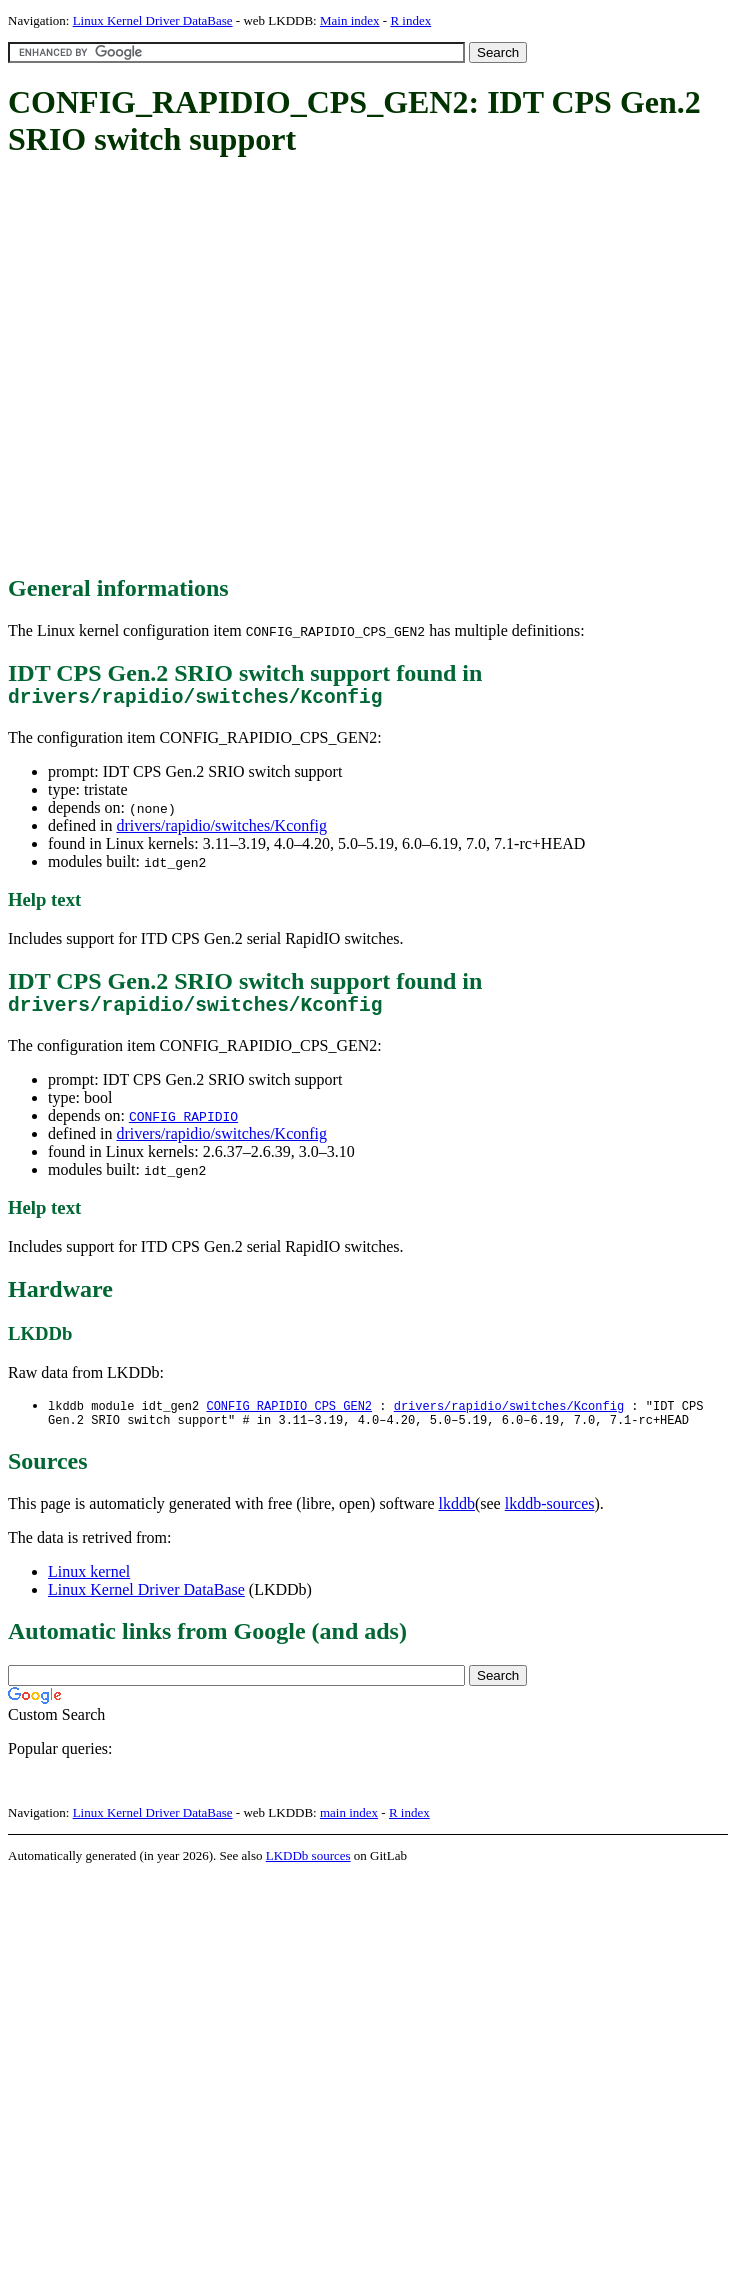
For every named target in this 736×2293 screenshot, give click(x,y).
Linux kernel (89, 1585)
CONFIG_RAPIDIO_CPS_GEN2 (289, 1416)
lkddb (457, 1517)
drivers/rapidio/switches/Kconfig (221, 830)
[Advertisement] (187, 367)
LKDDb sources (308, 1869)
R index (410, 20)
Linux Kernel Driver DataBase (153, 20)
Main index (350, 20)
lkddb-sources (550, 1517)
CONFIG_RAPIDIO (183, 1126)
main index (349, 1826)
